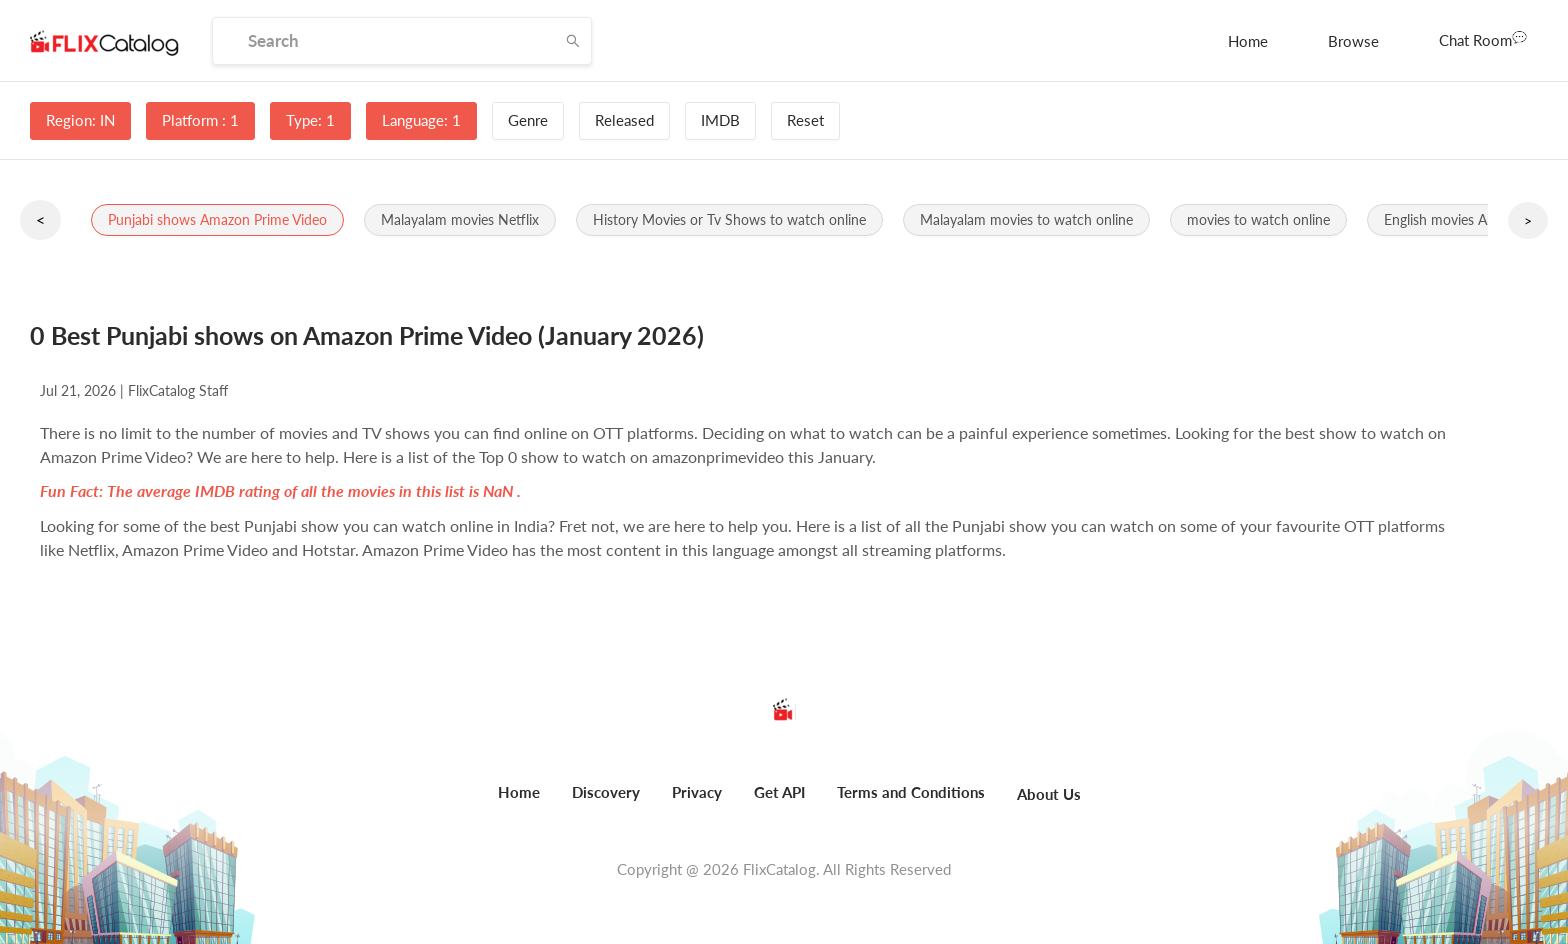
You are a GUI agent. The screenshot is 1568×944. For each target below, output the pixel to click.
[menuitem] (1248, 41)
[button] (217, 220)
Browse (1353, 41)
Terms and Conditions (911, 792)
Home (1248, 41)
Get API (779, 792)
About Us (1049, 794)
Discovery (606, 792)
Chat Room (1483, 39)
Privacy (697, 792)
